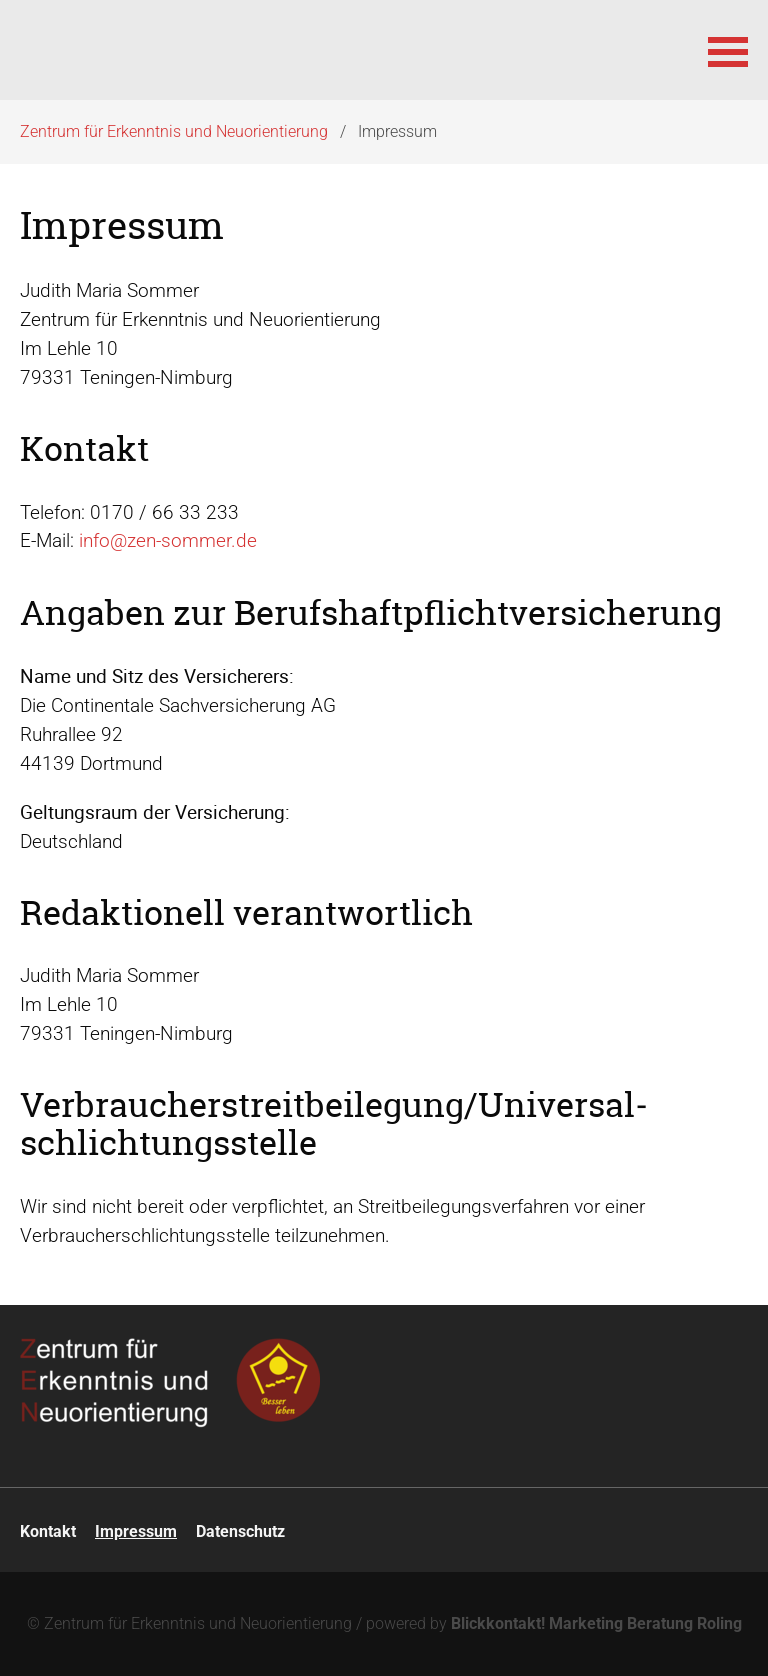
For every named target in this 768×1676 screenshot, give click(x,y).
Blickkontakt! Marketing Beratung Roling (596, 1623)
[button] (728, 50)
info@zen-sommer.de (168, 540)
